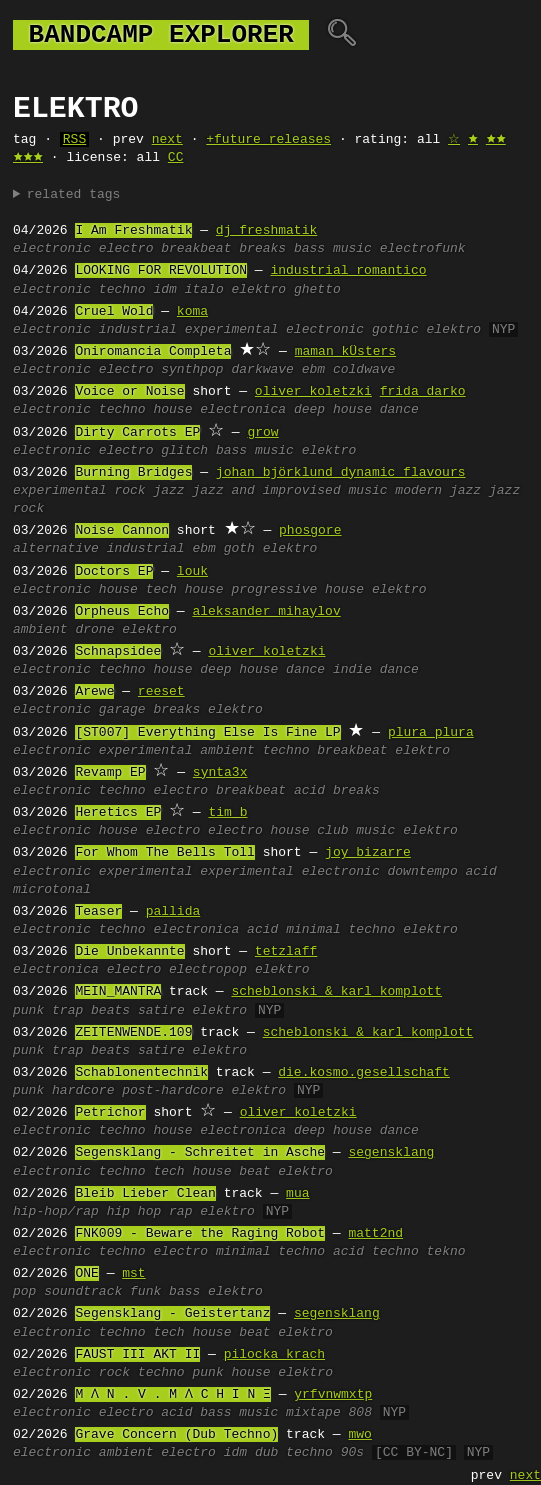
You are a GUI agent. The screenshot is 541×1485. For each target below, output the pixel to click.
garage (122, 710)
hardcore (83, 1091)
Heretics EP (118, 813)
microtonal (52, 890)
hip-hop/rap (56, 1212)
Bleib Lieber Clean (145, 1194)
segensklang (391, 1153)
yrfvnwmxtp (333, 1395)
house (172, 410)
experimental (60, 491)
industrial (138, 330)
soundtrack (83, 1292)
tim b (227, 813)
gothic (395, 330)
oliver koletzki (313, 392)
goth (239, 549)
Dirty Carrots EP (137, 433)
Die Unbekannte (129, 952)
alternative (56, 549)
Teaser (98, 912)
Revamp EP (110, 773)
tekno (446, 1252)
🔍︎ (341, 35)
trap (67, 1011)
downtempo (422, 872)
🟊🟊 (496, 140)
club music (356, 831)
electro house (258, 831)
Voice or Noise (129, 392)
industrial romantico (348, 271)
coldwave (364, 370)
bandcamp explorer (161, 35)
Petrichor (110, 1113)
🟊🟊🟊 (28, 158)
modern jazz (438, 491)
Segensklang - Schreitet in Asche (200, 1153)
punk (28, 1011)
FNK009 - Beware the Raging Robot (200, 1234)
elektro (259, 290)
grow (262, 433)
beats (110, 1011)
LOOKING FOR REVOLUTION (161, 271)
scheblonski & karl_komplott (336, 992)
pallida (173, 912)
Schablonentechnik (141, 1073)
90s (352, 1453)
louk (192, 572)
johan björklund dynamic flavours (341, 473)
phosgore (310, 531)
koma (192, 312)
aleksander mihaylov (266, 612)
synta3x (220, 773)
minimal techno (340, 930)
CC (176, 158)
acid (309, 791)
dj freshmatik (266, 231)
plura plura (431, 733)
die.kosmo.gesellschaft (364, 1073)
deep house (333, 410)
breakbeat (196, 249)
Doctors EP (114, 572)
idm (164, 290)
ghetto (317, 290)
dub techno (294, 1453)
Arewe (94, 692)
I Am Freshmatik (133, 231)
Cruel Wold (114, 312)
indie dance (376, 670)
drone (94, 630)
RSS (74, 140)
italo (204, 290)
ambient (40, 630)
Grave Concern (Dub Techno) (176, 1435)
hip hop (134, 1212)
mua (297, 1194)
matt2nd (375, 1234)
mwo (359, 1435)
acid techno (376, 1252)
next (167, 140)
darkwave (262, 370)
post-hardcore (172, 1091)
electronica (243, 410)
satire (161, 1011)
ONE (86, 1274)
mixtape (313, 1413)
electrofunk (423, 249)
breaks (262, 249)
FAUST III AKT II (137, 1355)
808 (360, 1413)
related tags (74, 195)
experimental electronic (274, 330)
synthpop (192, 370)
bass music (333, 249)
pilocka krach (274, 1355)
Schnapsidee (118, 652)
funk (145, 1292)
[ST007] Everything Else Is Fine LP (207, 733)
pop (24, 1292)
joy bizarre (368, 853)
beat (254, 1172)
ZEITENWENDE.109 (133, 1033)
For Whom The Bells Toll (164, 853)
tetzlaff (286, 952)
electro (126, 249)
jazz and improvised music (289, 491)
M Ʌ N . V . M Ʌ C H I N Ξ (172, 1395)
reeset (161, 692)
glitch (184, 451)
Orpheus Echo (122, 612)
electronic (52, 249)
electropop (208, 970)
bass (184, 1292)
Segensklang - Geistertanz (172, 1314)
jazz (168, 491)
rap (180, 1212)
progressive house (297, 590)
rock (129, 491)
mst (133, 1274)
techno (122, 290)
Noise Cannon (122, 531)
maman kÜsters (345, 352)
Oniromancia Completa (153, 352)
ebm (313, 370)
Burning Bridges (133, 473)
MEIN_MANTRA (118, 992)
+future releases (268, 140)
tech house (185, 590)
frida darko (423, 392)
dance (399, 410)
